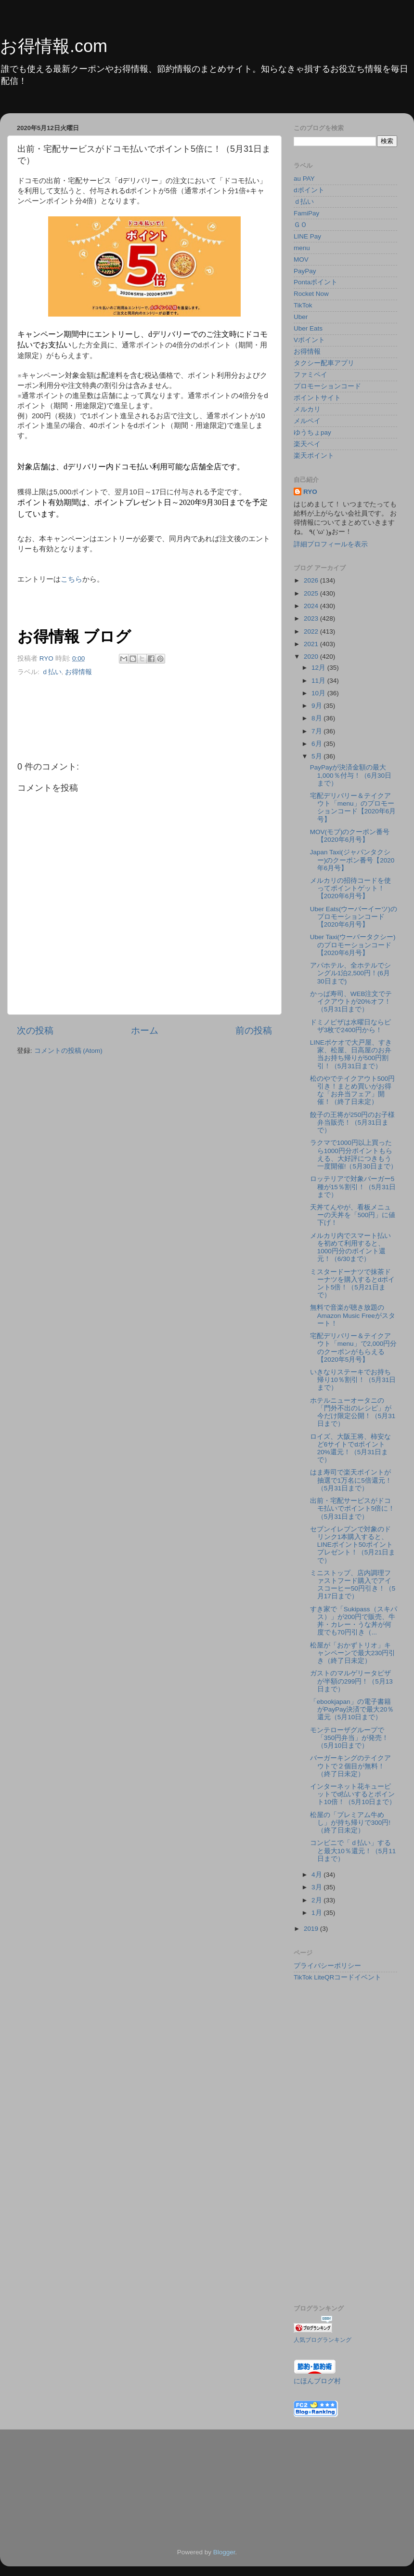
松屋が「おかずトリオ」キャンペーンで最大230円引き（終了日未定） (353, 1653)
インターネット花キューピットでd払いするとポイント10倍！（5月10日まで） (353, 1794)
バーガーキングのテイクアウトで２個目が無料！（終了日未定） (350, 1765)
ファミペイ (310, 374)
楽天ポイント (314, 455)
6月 (317, 743)
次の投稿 (35, 1030)
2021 (312, 644)
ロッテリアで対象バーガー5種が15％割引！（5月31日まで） (353, 1186)
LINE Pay (307, 236)
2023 (312, 618)
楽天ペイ (307, 444)
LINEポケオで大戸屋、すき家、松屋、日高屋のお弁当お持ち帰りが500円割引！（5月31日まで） (351, 1054)
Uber (301, 316)
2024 (312, 606)
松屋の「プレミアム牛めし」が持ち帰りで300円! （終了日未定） (350, 1822)
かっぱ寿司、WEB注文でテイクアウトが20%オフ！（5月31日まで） (351, 1001)
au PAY (304, 178)
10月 (319, 693)
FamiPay (306, 213)
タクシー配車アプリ (324, 363)
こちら (71, 579)
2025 (312, 593)
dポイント (309, 190)
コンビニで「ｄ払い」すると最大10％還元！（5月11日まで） (353, 1850)
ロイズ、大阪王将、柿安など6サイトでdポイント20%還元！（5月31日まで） (350, 1448)
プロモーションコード (327, 386)
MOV (301, 259)
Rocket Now (311, 293)
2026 (312, 580)
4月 (317, 1874)
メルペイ (307, 421)
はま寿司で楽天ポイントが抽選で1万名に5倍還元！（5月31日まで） (351, 1480)
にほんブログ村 (317, 2381)
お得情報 (78, 672)
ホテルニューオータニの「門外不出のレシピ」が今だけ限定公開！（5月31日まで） (353, 1412)
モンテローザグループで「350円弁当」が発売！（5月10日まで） (349, 1737)
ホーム (144, 1030)
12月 (319, 667)
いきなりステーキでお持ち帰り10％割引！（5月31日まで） (353, 1379)
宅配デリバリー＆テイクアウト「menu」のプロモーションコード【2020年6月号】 (353, 807)
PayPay (305, 271)
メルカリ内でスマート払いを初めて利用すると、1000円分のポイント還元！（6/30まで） (350, 1247)
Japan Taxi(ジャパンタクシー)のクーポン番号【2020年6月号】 (352, 860)
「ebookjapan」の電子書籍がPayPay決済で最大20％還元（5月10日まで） (352, 1709)
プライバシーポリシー (327, 1965)
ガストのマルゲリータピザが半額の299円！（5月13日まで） (351, 1681)
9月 (317, 705)
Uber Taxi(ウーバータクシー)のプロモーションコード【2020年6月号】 (353, 944)
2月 (317, 1900)
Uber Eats (308, 328)
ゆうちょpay (312, 432)
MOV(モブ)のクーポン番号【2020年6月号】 (350, 835)
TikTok (303, 305)
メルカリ (307, 409)
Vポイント (309, 340)
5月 (317, 756)
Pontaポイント (315, 282)
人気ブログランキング (322, 2340)
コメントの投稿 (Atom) (68, 1050)
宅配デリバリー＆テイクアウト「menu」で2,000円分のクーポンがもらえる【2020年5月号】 (353, 1347)
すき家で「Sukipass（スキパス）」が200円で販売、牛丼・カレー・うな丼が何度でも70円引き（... (353, 1621)
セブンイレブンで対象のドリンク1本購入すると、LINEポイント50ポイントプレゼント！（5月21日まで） (353, 1545)
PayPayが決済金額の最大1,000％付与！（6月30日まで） (350, 775)
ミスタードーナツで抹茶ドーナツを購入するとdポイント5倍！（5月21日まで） (352, 1283)
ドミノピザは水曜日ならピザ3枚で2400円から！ (350, 1026)
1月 (317, 1912)
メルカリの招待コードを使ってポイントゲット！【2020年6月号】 (350, 888)
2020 (312, 656)
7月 (317, 731)
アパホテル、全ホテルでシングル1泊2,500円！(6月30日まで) (350, 973)
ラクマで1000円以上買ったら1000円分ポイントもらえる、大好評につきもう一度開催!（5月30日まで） (353, 1154)
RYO (310, 491)
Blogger (224, 2552)
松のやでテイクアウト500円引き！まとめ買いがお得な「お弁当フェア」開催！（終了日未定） (352, 1090)
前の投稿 (253, 1030)
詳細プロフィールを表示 (331, 544)
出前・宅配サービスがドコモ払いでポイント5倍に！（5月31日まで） (352, 1508)
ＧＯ (300, 224)
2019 (312, 1928)
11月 (319, 680)
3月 (317, 1887)
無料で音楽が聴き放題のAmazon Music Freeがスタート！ (352, 1315)
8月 (317, 718)
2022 (312, 631)
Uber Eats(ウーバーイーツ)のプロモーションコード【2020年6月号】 (353, 916)
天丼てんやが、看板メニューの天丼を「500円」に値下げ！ (353, 1215)
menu (302, 248)
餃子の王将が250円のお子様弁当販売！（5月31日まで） (352, 1122)
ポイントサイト (317, 397)
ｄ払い (51, 672)
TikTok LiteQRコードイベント (337, 1977)
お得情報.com (53, 46)
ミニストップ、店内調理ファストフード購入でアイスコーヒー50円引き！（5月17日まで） (353, 1584)
